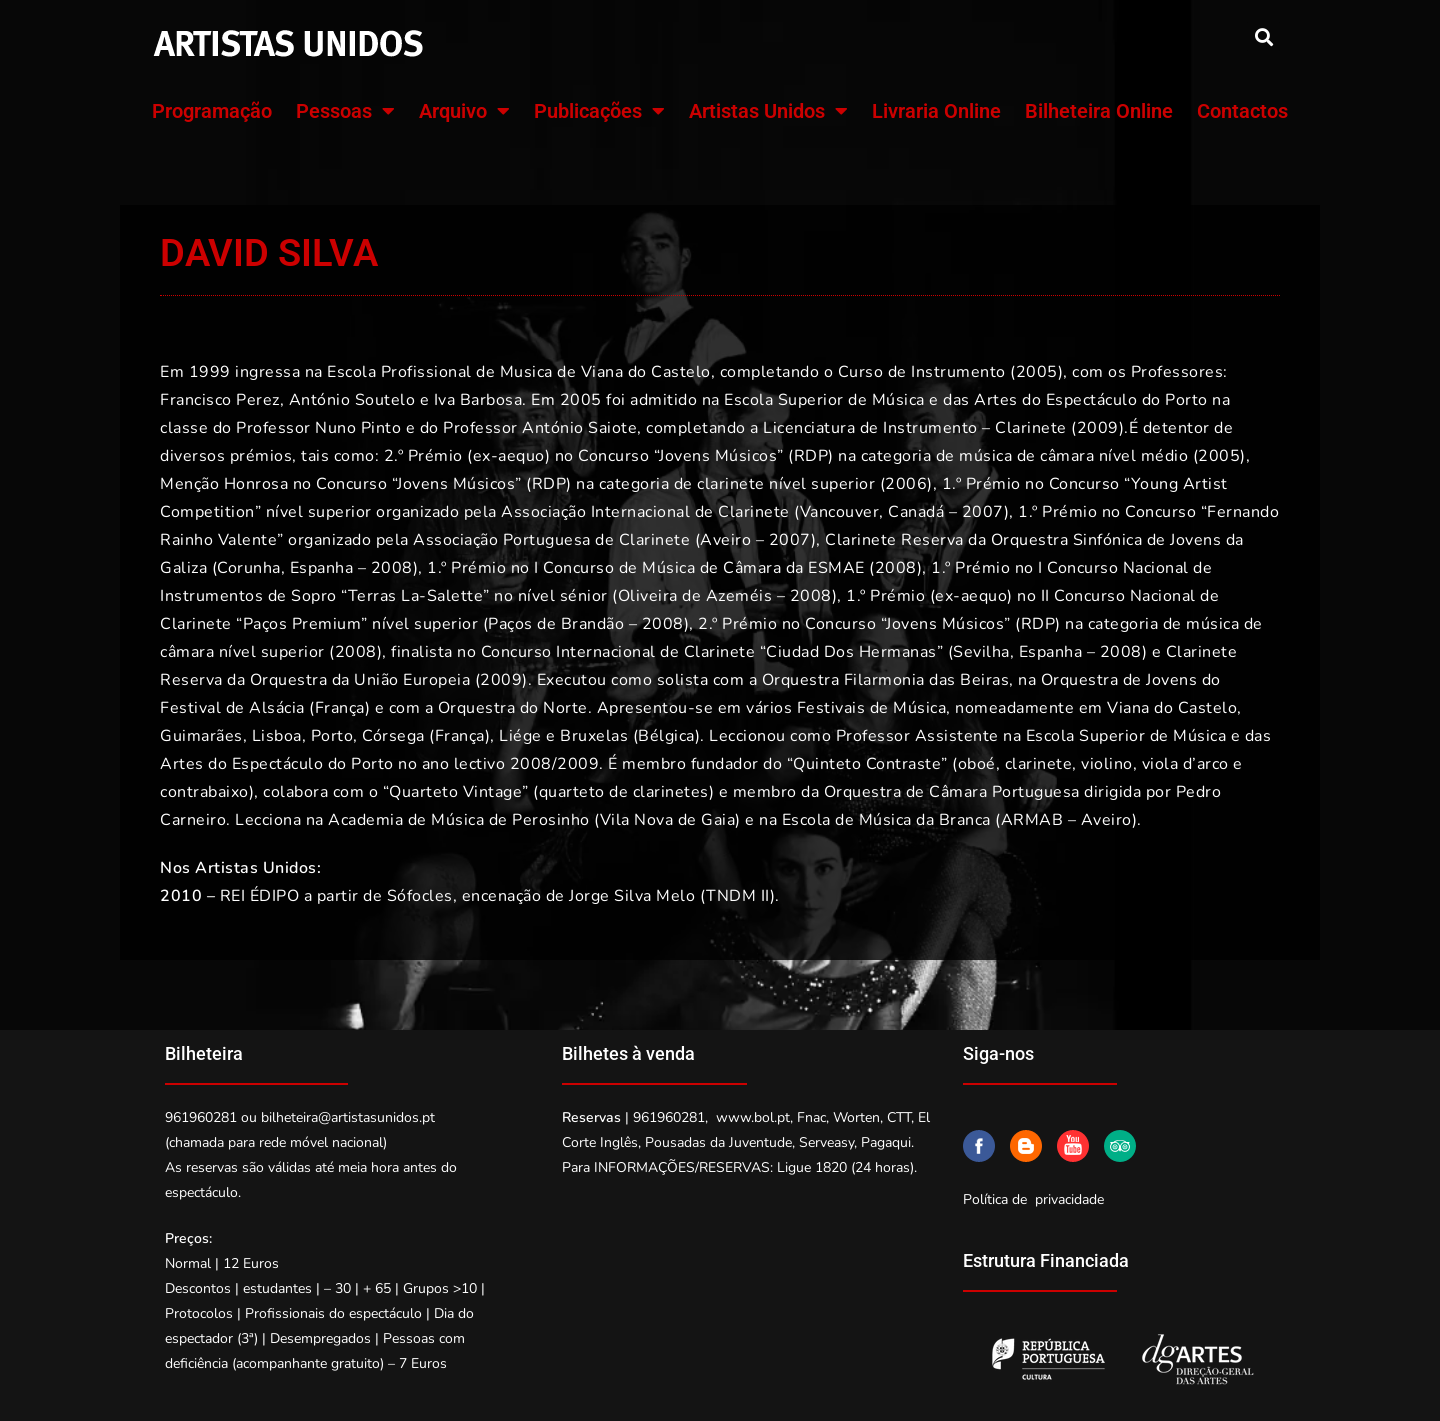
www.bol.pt (753, 1117)
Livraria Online (936, 111)
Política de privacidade (1033, 1199)
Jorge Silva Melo (632, 896)
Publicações (599, 111)
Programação (212, 111)
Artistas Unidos (768, 111)
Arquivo (464, 111)
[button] (1263, 36)
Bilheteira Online (1099, 111)
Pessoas (345, 111)
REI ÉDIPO (260, 896)
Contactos (1242, 111)
